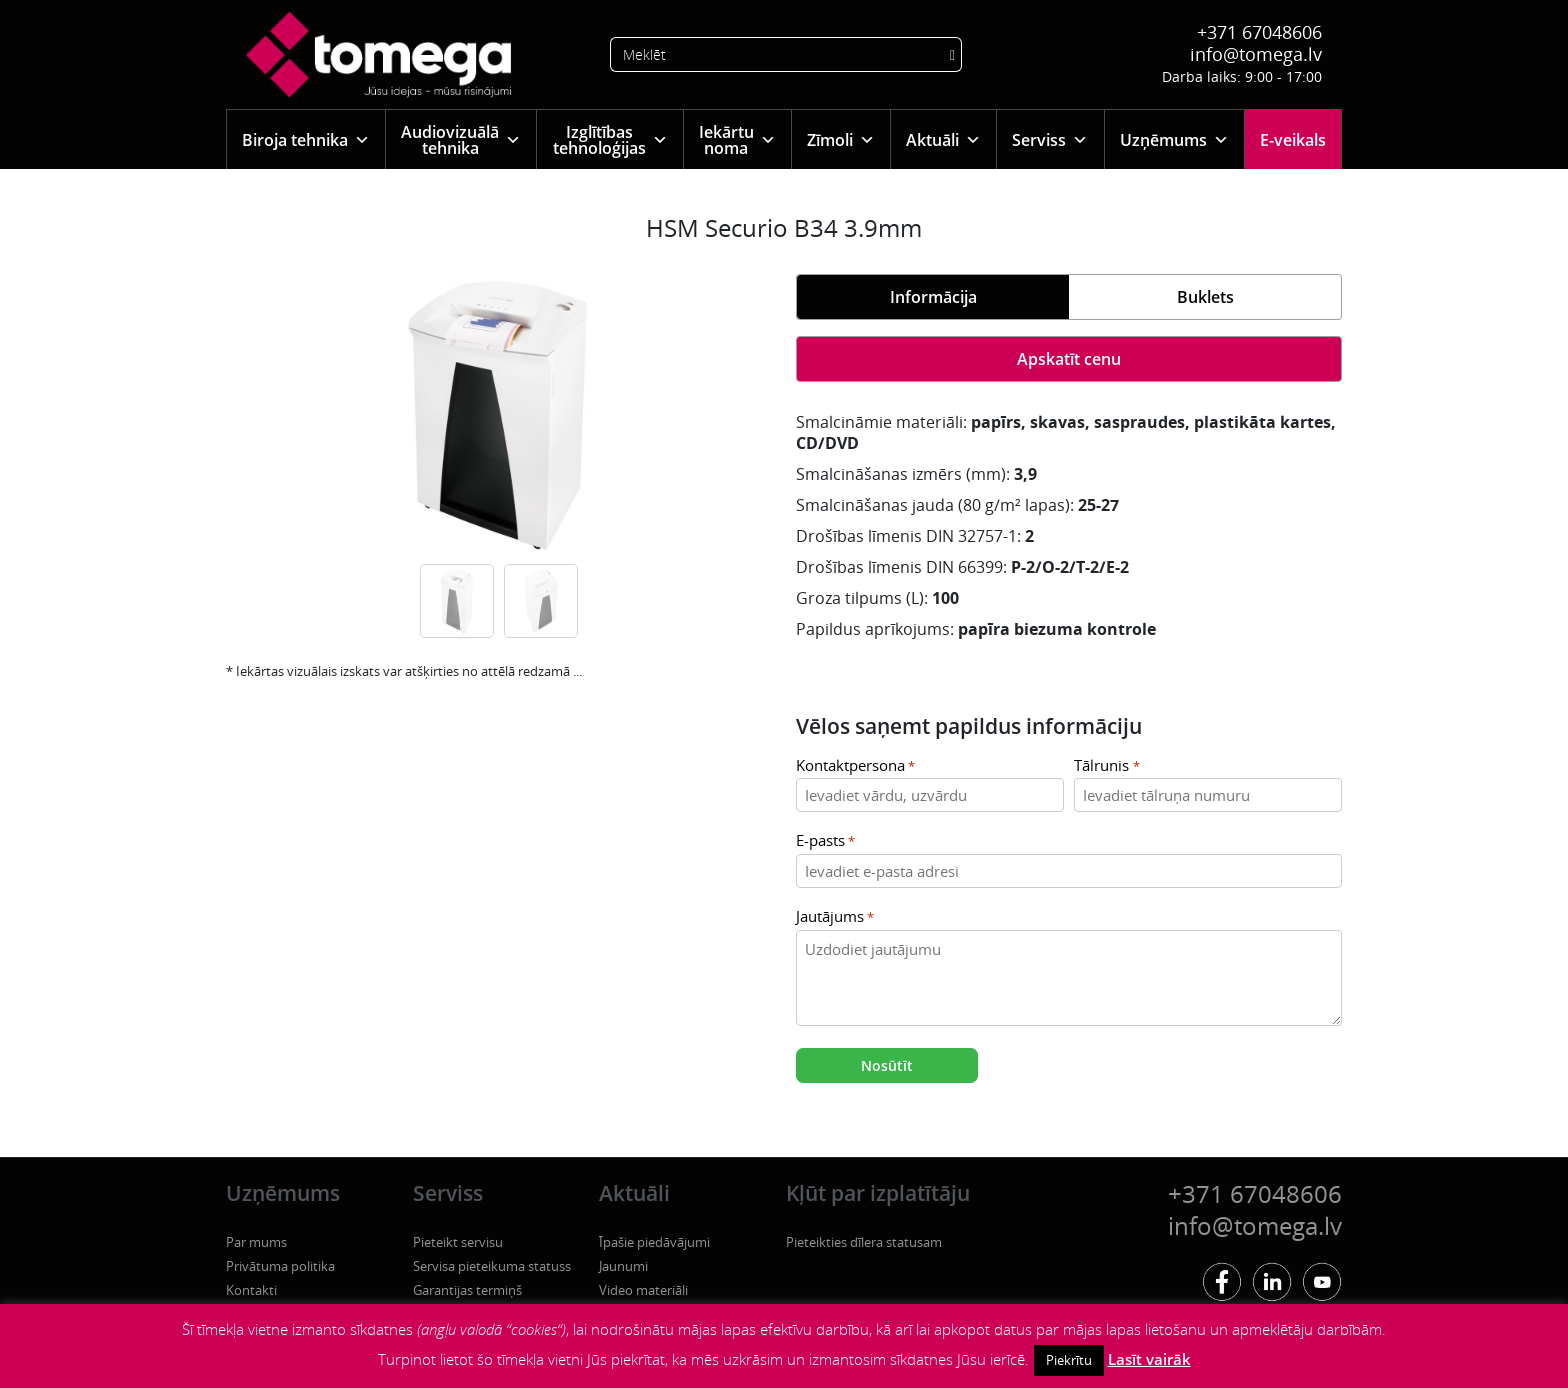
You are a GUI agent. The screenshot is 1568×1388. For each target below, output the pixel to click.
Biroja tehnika (306, 139)
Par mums (256, 1242)
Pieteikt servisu (458, 1242)
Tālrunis (1106, 766)
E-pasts (825, 841)
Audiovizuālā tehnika (461, 140)
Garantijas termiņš (467, 1290)
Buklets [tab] (1205, 297)
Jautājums (835, 917)
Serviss (1050, 139)
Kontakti (251, 1290)
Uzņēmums (1174, 139)
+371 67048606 (1259, 32)
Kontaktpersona (855, 766)
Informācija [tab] (933, 297)
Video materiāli (643, 1290)
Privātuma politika (280, 1266)
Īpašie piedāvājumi (654, 1242)
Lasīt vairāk (1149, 1359)
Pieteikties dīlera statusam (864, 1242)
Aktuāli (943, 139)
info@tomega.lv (1256, 54)
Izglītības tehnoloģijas (610, 140)
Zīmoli (841, 139)
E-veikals (1293, 140)
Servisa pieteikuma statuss (492, 1266)
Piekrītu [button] (1069, 1360)
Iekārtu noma (737, 140)
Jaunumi (623, 1266)
